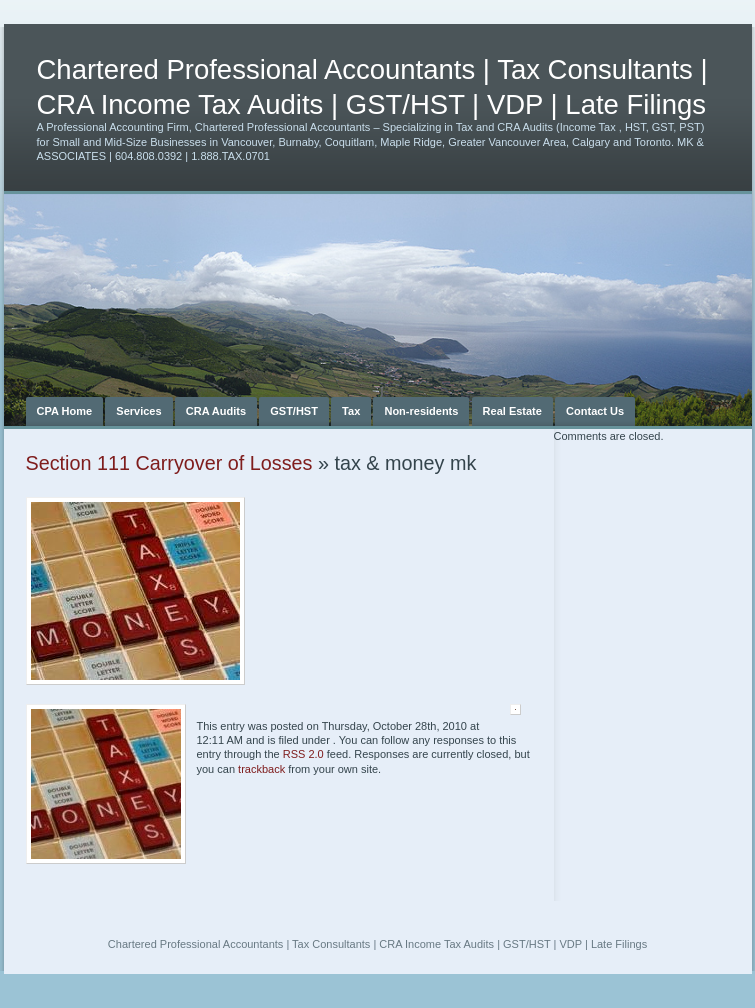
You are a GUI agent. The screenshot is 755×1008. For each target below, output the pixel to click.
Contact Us (595, 411)
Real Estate (512, 411)
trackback (261, 769)
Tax (351, 411)
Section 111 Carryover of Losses (169, 463)
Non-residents (421, 411)
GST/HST (294, 411)
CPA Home (65, 411)
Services (138, 411)
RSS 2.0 (303, 754)
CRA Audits (216, 411)
